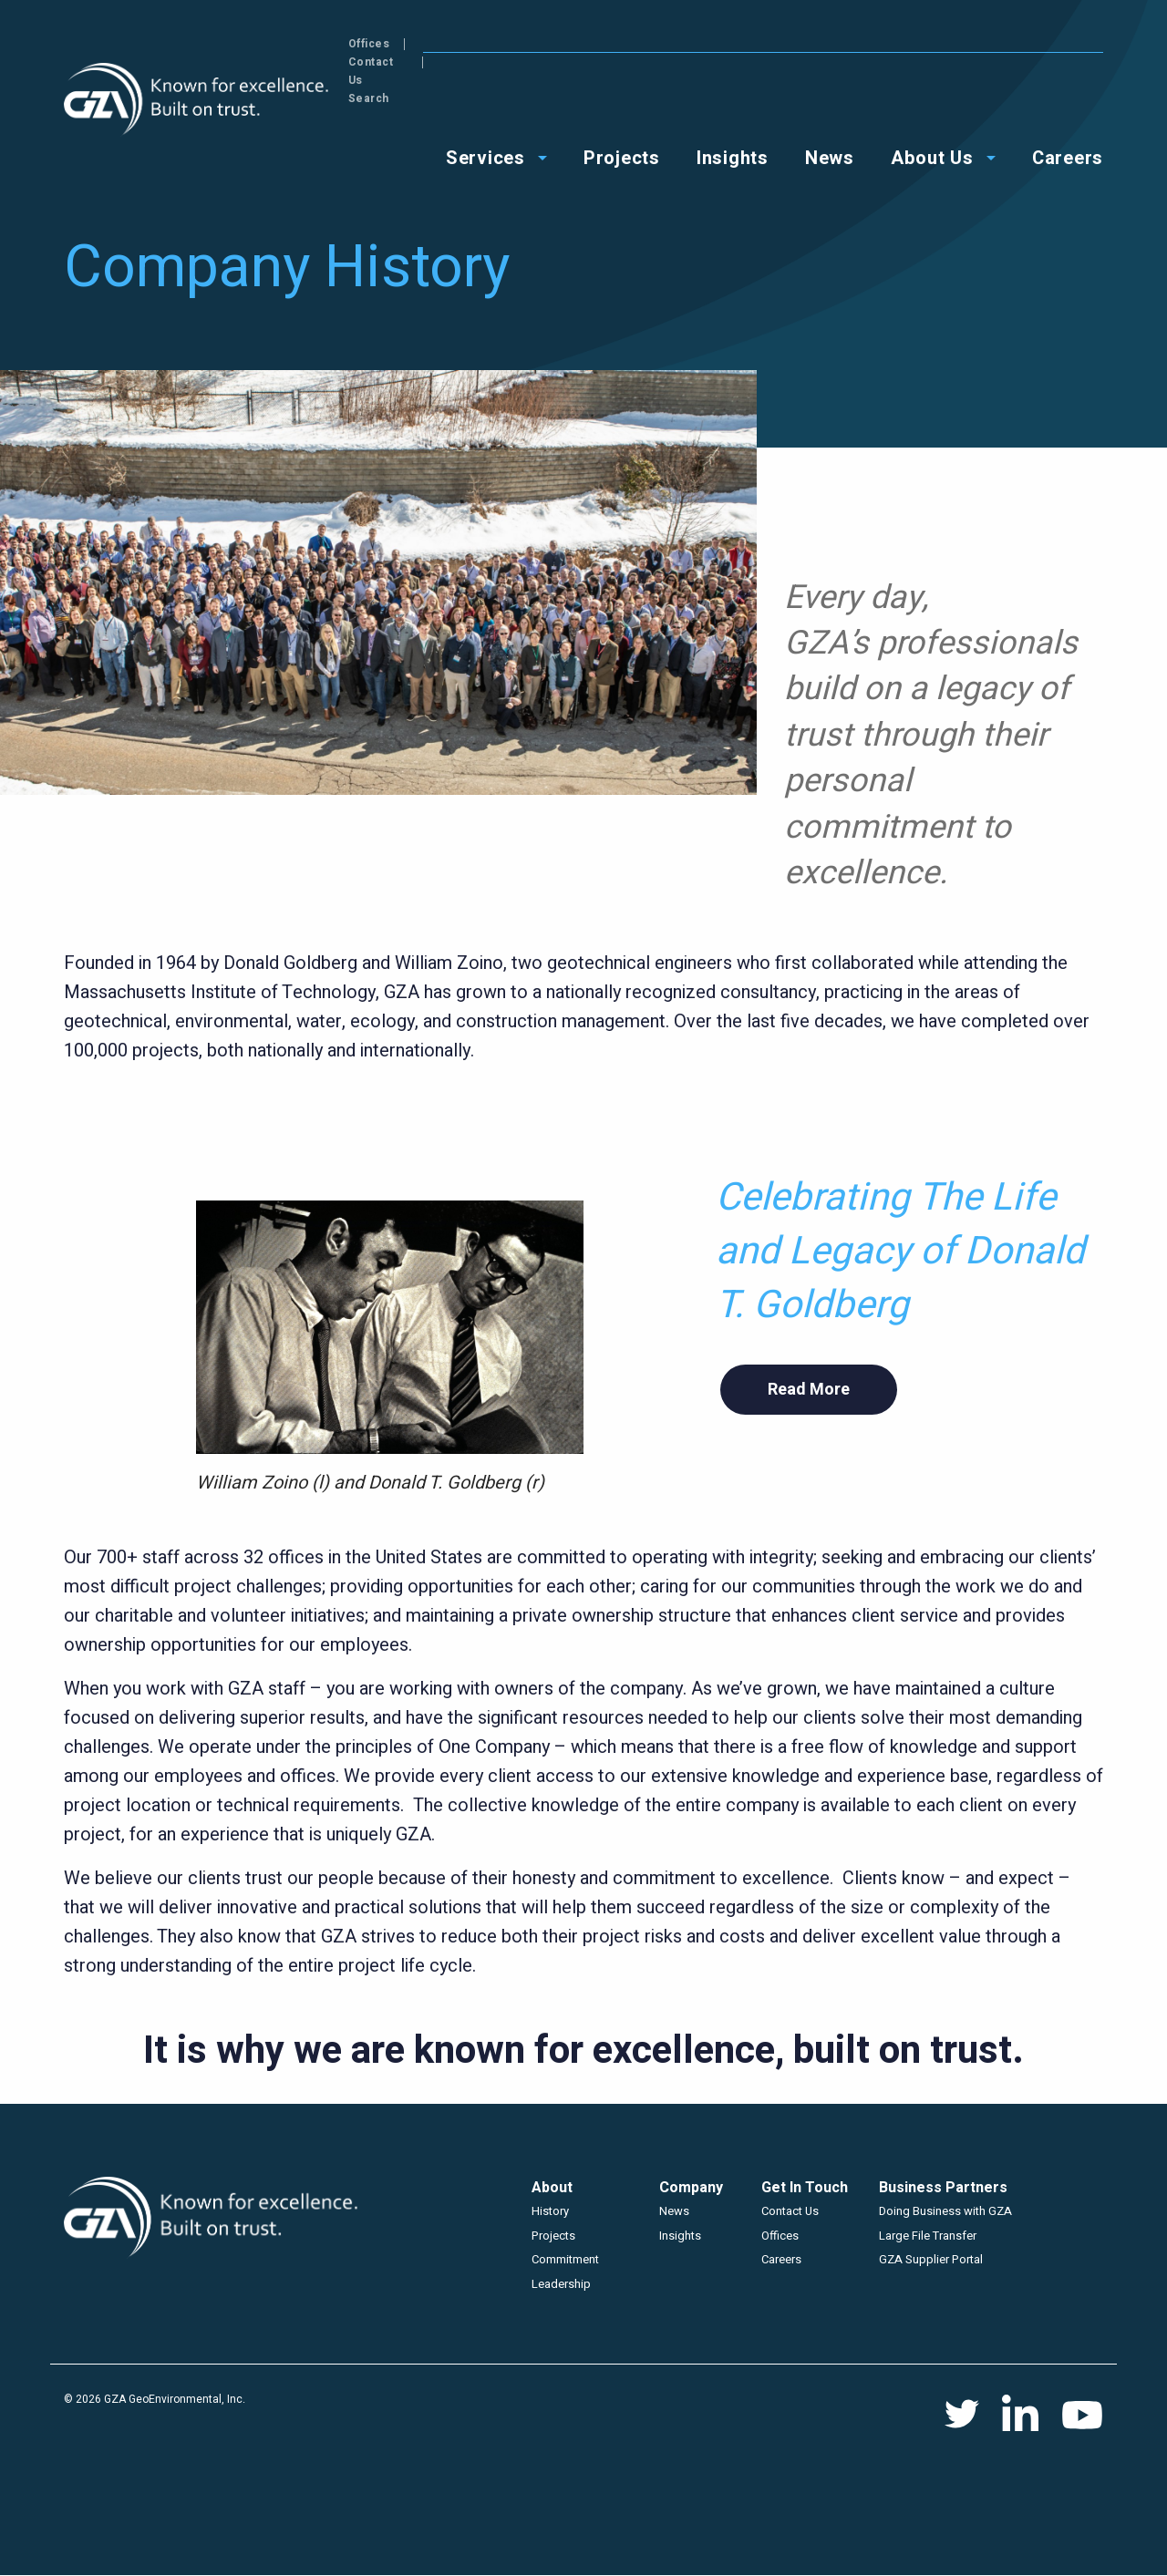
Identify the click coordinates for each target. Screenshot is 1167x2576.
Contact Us (1000, 44)
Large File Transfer (927, 2235)
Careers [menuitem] (1067, 101)
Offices (917, 44)
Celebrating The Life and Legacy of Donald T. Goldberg (900, 1252)
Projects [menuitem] (622, 101)
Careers (781, 2259)
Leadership (561, 2284)
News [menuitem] (829, 101)
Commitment (565, 2259)
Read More (809, 1389)
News (674, 2211)
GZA (198, 100)
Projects (553, 2235)
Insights (680, 2235)
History (550, 2211)
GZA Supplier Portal (931, 2259)
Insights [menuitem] (733, 101)
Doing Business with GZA (945, 2211)
